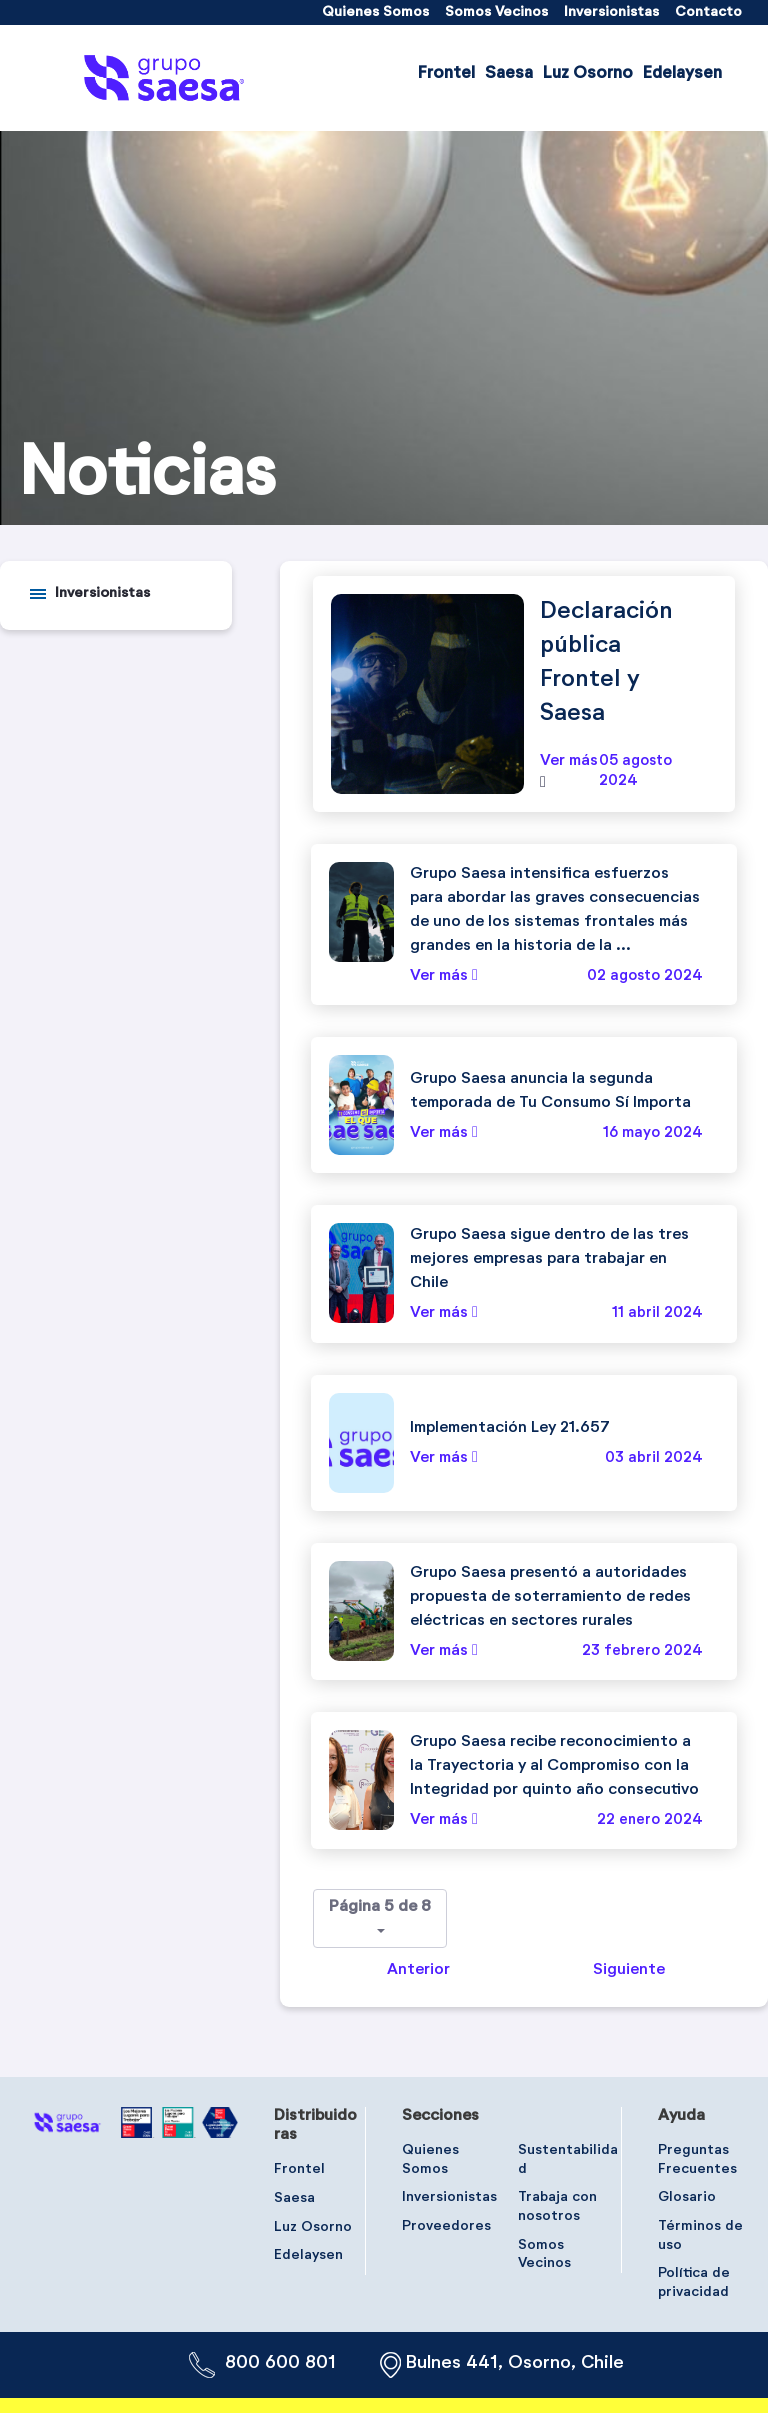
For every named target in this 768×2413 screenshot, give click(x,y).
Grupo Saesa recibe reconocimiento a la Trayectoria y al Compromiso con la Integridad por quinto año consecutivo (554, 1766)
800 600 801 (280, 2363)
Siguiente (629, 1970)
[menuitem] (375, 12)
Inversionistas (102, 593)
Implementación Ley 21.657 (510, 1428)
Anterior (418, 1970)
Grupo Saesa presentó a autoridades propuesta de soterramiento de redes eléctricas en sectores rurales (550, 1597)
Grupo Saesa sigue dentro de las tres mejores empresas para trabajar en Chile (549, 1259)
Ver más (569, 761)
